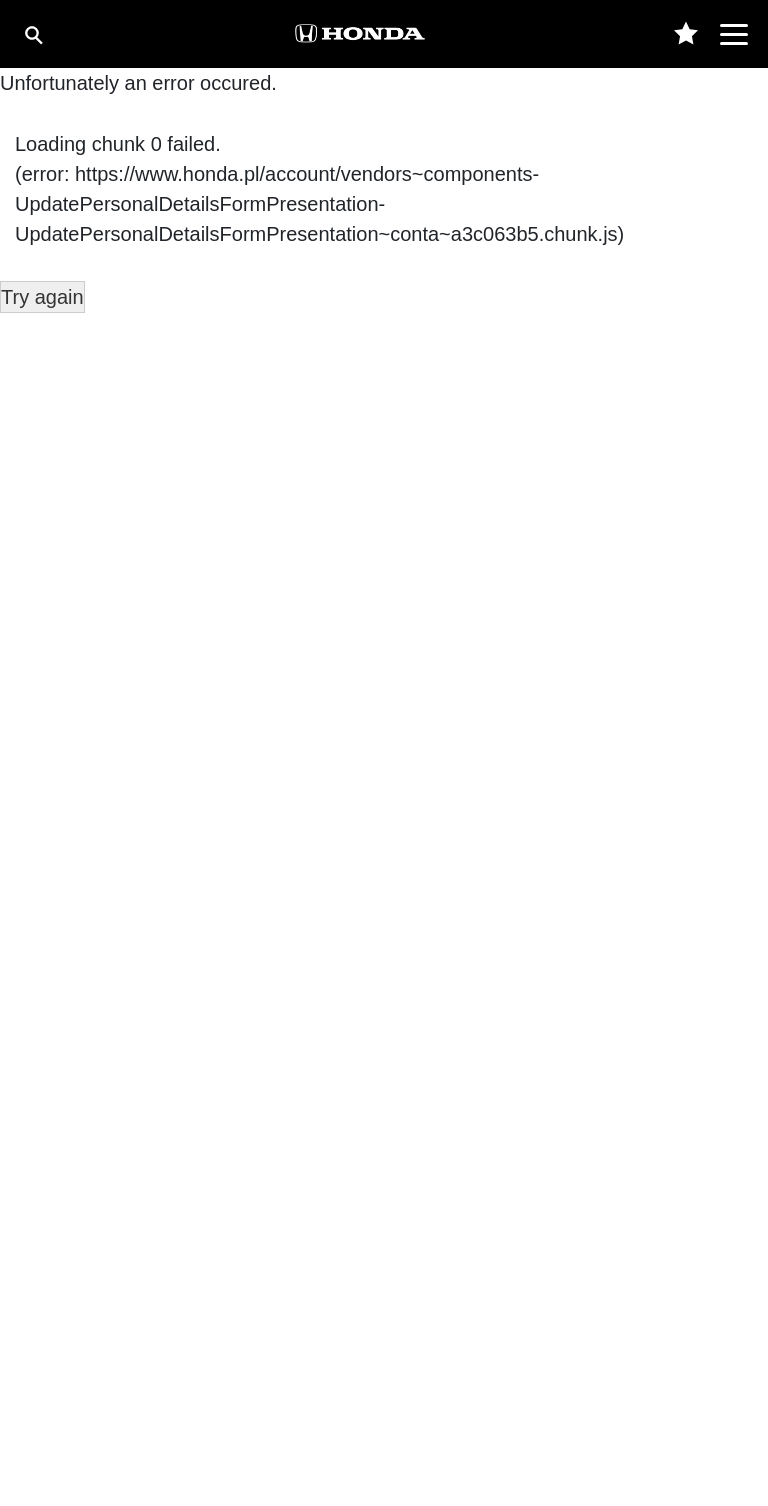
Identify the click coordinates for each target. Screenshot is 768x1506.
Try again (42, 297)
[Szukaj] (32, 34)
